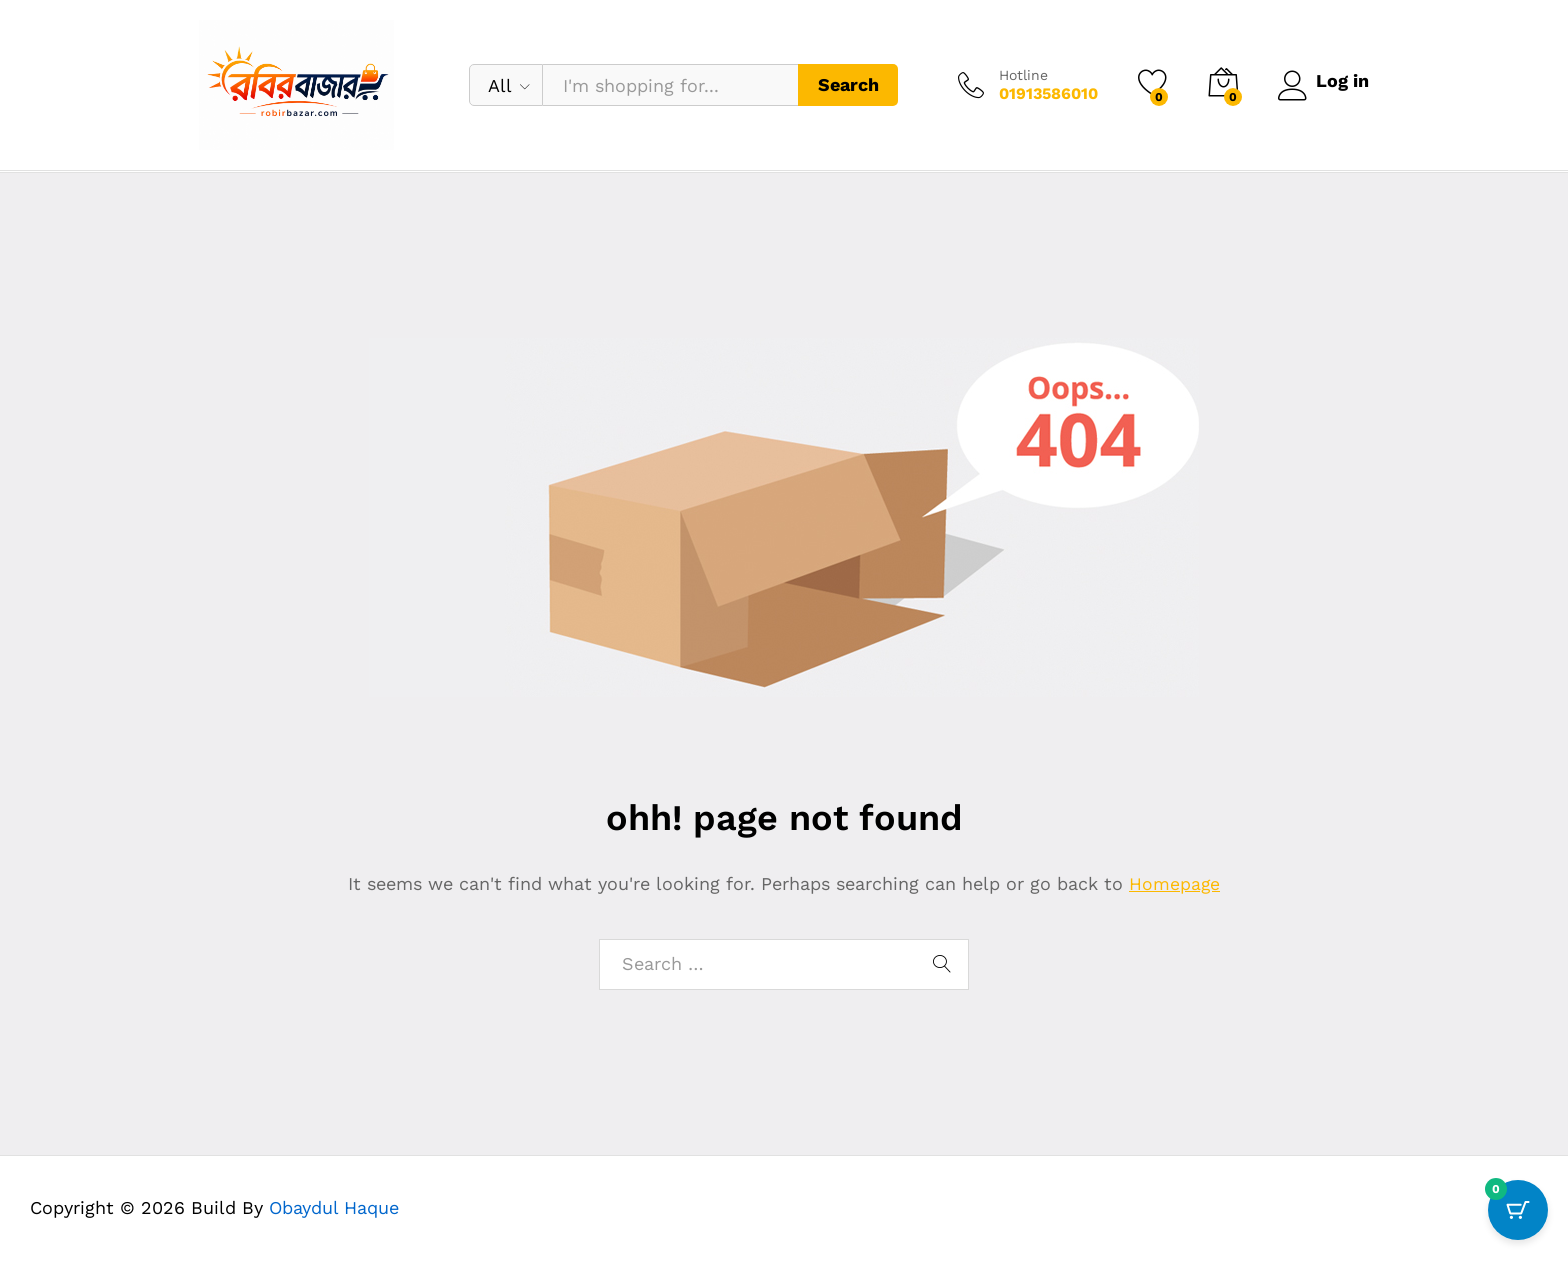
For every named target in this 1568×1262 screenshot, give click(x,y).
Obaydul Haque (334, 1207)
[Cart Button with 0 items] (1518, 1212)
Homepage (1175, 883)
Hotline (1019, 75)
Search (844, 84)
